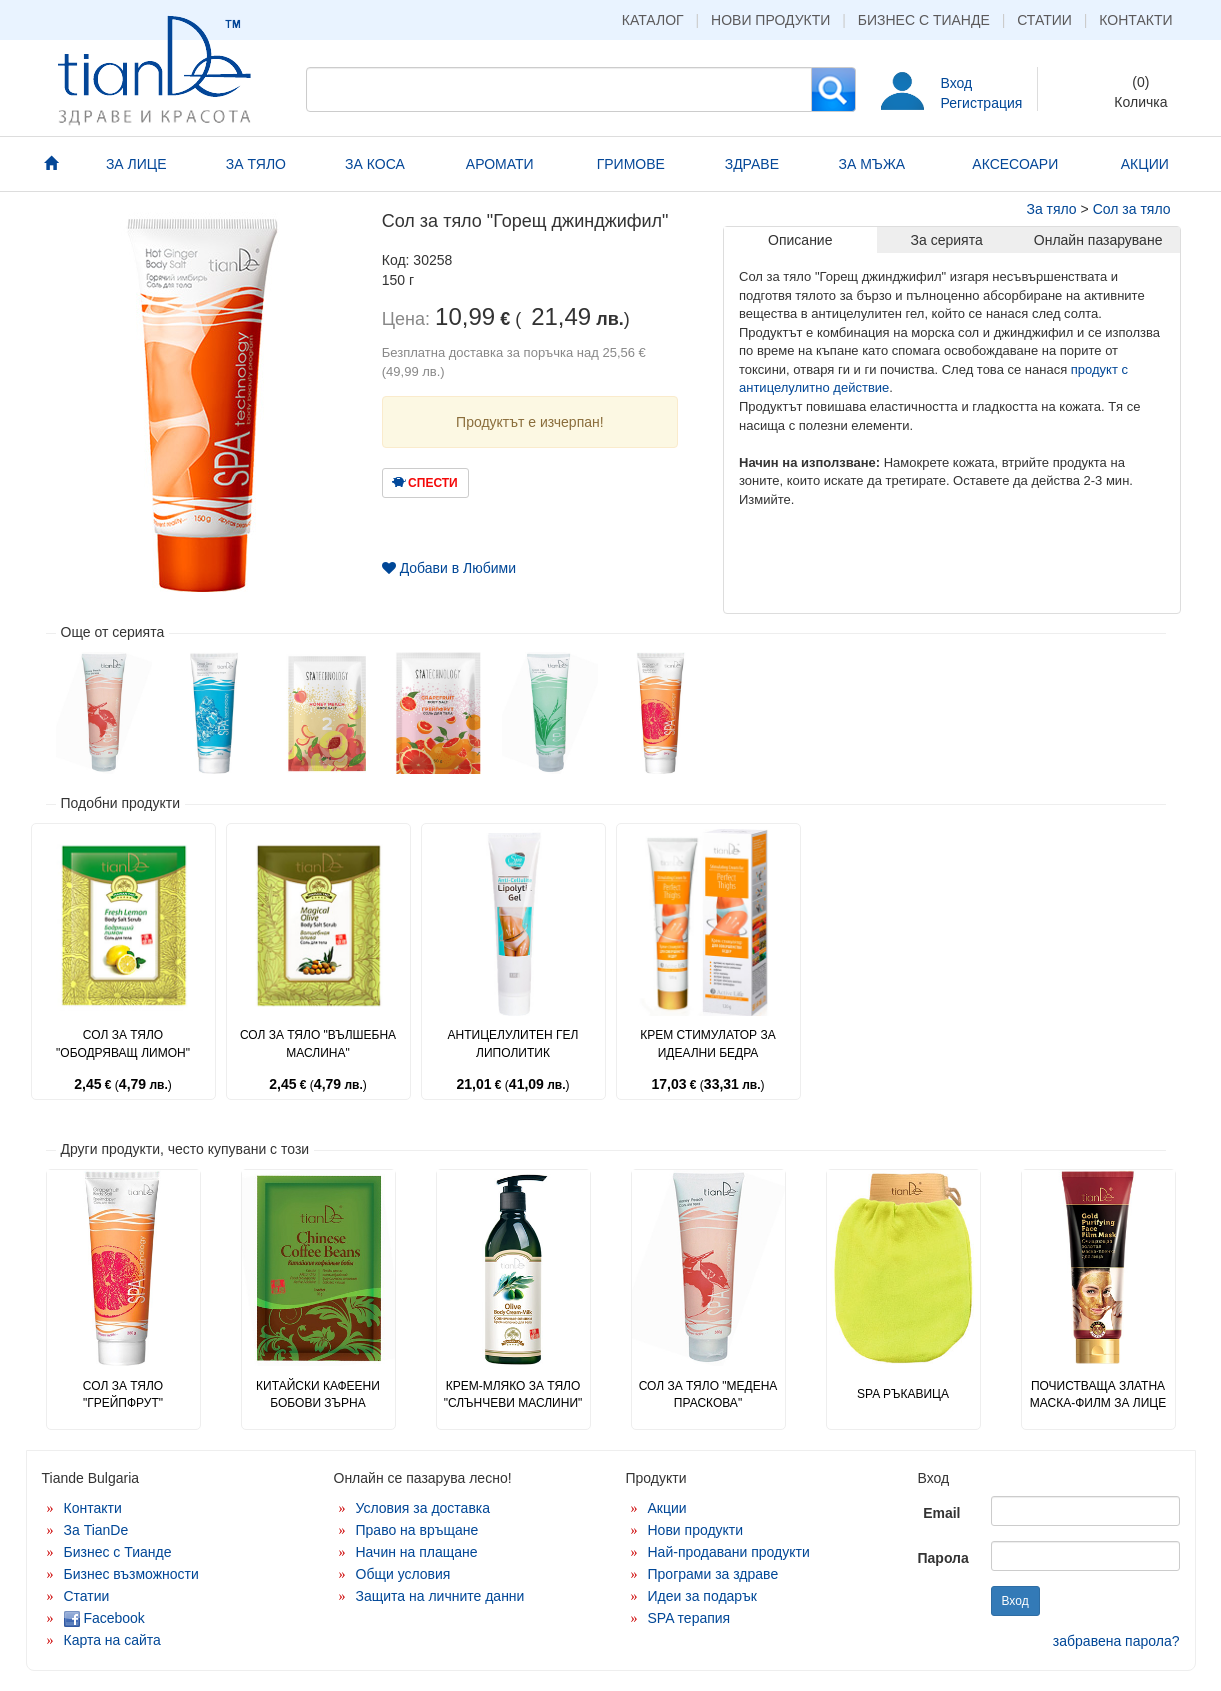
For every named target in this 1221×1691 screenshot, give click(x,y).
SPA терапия (689, 1618)
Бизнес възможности (131, 1574)
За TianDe (96, 1530)
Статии (1044, 20)
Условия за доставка (423, 1508)
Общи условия (403, 1574)
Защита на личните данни (440, 1596)
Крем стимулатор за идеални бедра (707, 1043)
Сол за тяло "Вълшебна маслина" (318, 1043)
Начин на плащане (417, 1552)
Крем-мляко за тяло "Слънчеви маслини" (513, 1394)
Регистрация (982, 103)
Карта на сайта (112, 1640)
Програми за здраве (713, 1574)
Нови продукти (770, 20)
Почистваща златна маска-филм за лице (1098, 1394)
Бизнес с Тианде (924, 20)
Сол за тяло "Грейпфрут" (123, 1394)
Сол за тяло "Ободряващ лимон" (123, 1043)
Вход (957, 83)
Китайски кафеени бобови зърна (318, 1394)
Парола (943, 1558)
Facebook (104, 1618)
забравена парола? (1116, 1641)
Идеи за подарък (703, 1596)
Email (941, 1513)
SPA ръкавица (903, 1394)
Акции (667, 1508)
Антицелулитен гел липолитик (513, 1043)
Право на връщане (417, 1530)
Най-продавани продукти (729, 1552)
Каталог (653, 20)
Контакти (1135, 20)
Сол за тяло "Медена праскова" (708, 1394)
